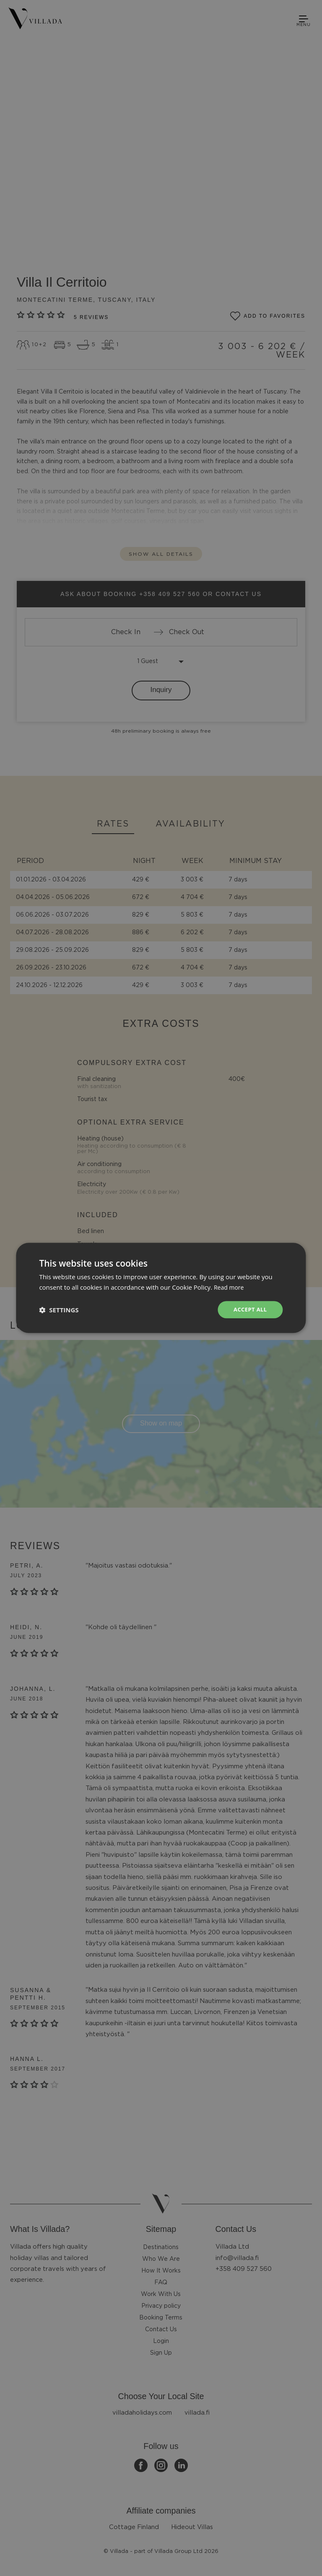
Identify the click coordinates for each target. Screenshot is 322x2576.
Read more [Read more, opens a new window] (230, 1287)
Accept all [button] (249, 1310)
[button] (58, 1310)
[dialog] (161, 1288)
